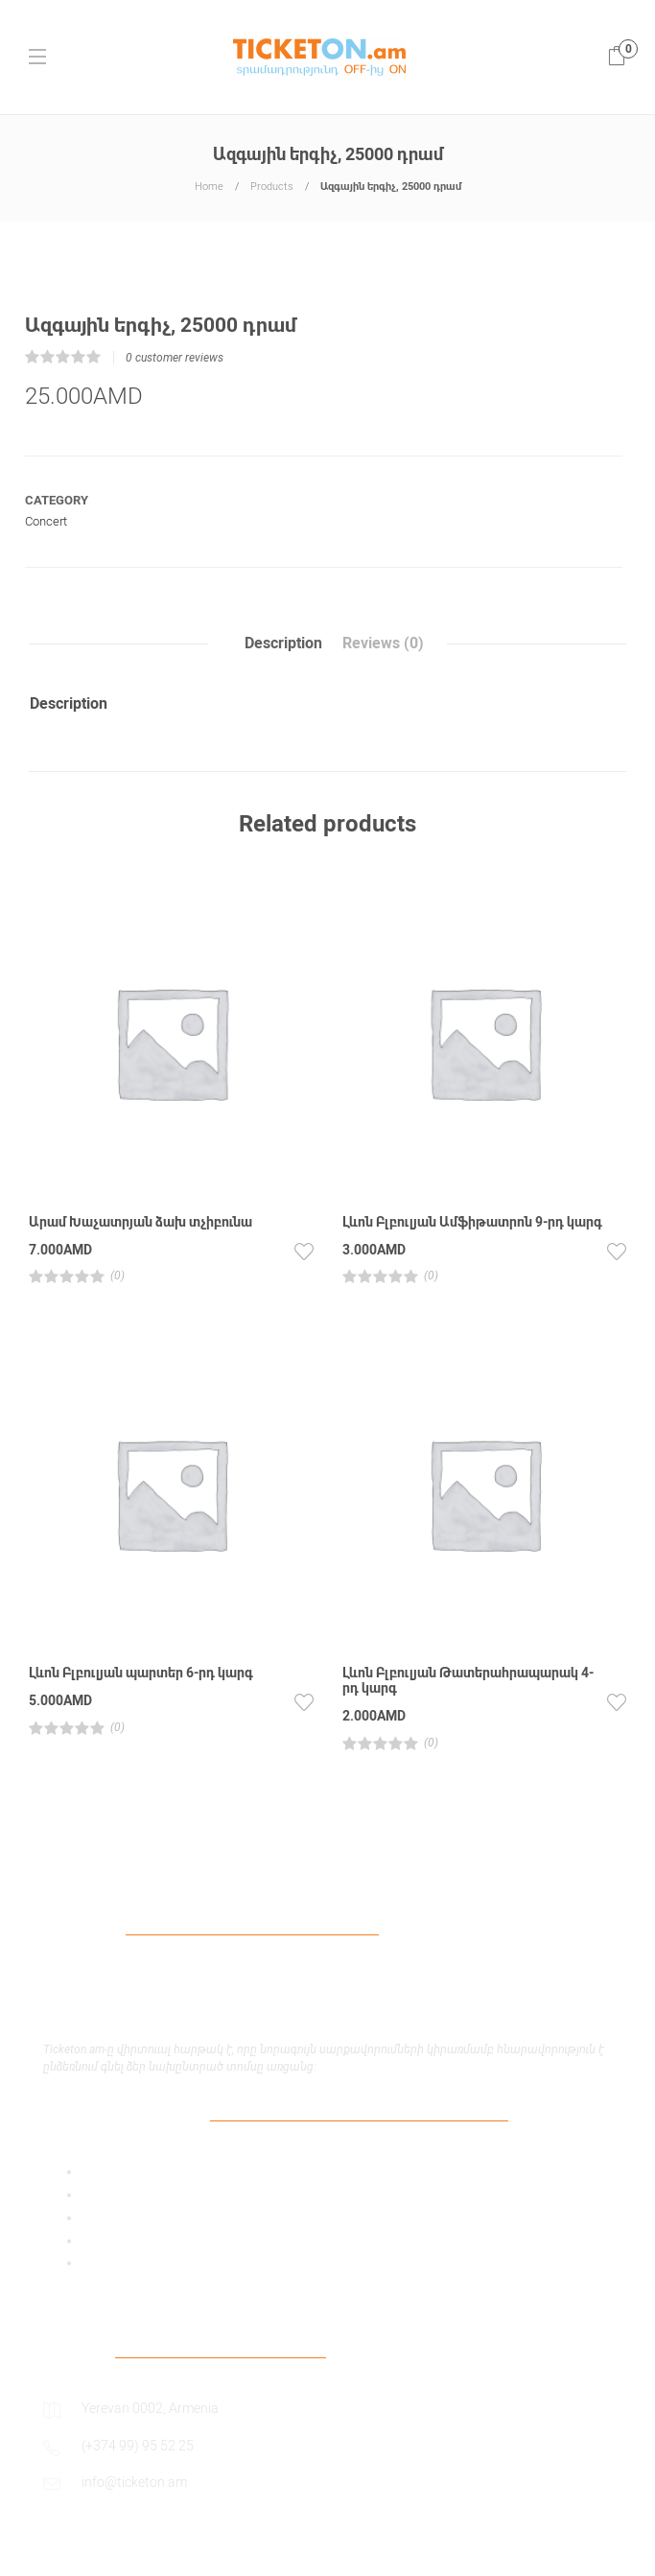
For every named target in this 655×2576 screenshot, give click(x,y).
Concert (46, 521)
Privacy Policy (123, 2194)
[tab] (283, 643)
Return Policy (121, 2262)
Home (209, 186)
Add (93, 2171)
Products (271, 186)
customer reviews (174, 357)
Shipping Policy (127, 2240)
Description (283, 643)
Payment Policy (128, 2217)
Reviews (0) (383, 643)
